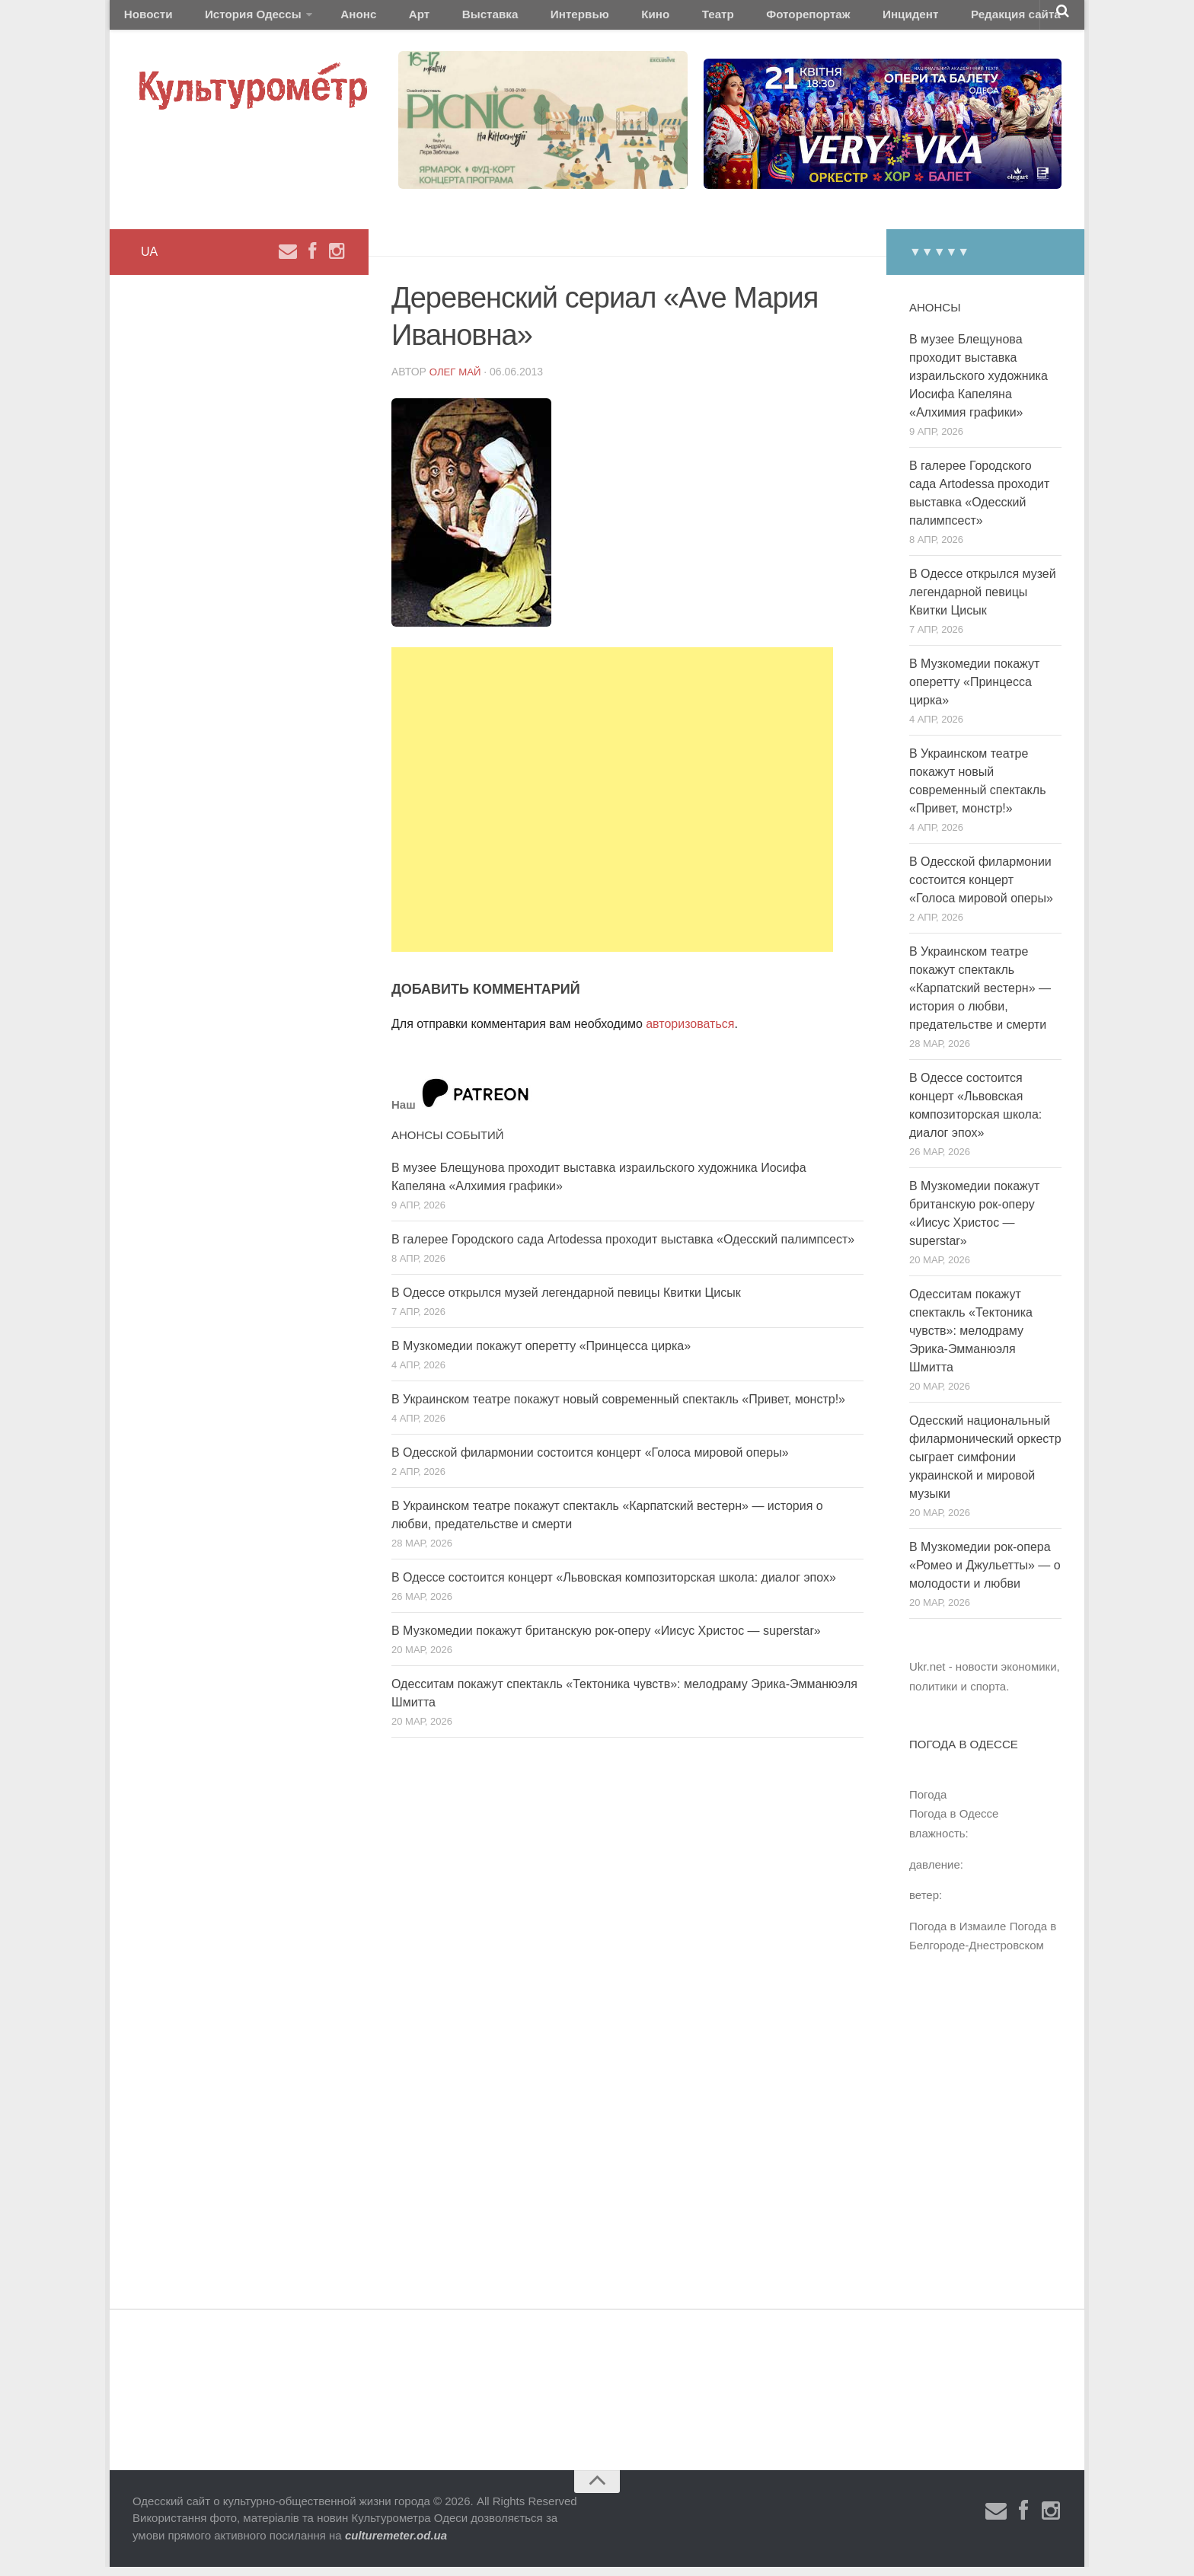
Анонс (332, 18)
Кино (579, 18)
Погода (928, 1802)
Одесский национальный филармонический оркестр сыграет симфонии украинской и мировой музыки (985, 1466)
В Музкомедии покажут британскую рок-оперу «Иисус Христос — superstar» (606, 1639)
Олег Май (456, 380)
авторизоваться (690, 1032)
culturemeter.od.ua (396, 2543)
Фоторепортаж (709, 18)
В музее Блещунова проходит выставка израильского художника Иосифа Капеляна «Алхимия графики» (978, 385)
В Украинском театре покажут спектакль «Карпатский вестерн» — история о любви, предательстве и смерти (980, 997)
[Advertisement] (612, 808)
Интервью (516, 18)
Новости (144, 18)
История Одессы (236, 18)
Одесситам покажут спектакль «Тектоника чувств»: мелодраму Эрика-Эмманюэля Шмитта (971, 1340)
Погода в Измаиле (957, 1934)
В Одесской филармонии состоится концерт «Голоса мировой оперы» (590, 1460)
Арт (382, 18)
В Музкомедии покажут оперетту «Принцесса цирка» (541, 1354)
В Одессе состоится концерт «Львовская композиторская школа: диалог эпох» (613, 1585)
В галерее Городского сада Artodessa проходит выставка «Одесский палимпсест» (622, 1247)
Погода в (953, 1822)
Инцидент (799, 18)
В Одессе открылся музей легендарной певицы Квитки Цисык (566, 1300)
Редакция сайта (892, 18)
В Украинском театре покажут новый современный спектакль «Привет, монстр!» (618, 1407)
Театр (631, 18)
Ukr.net (927, 1675)
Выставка (440, 18)
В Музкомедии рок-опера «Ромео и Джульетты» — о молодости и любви (985, 1574)
